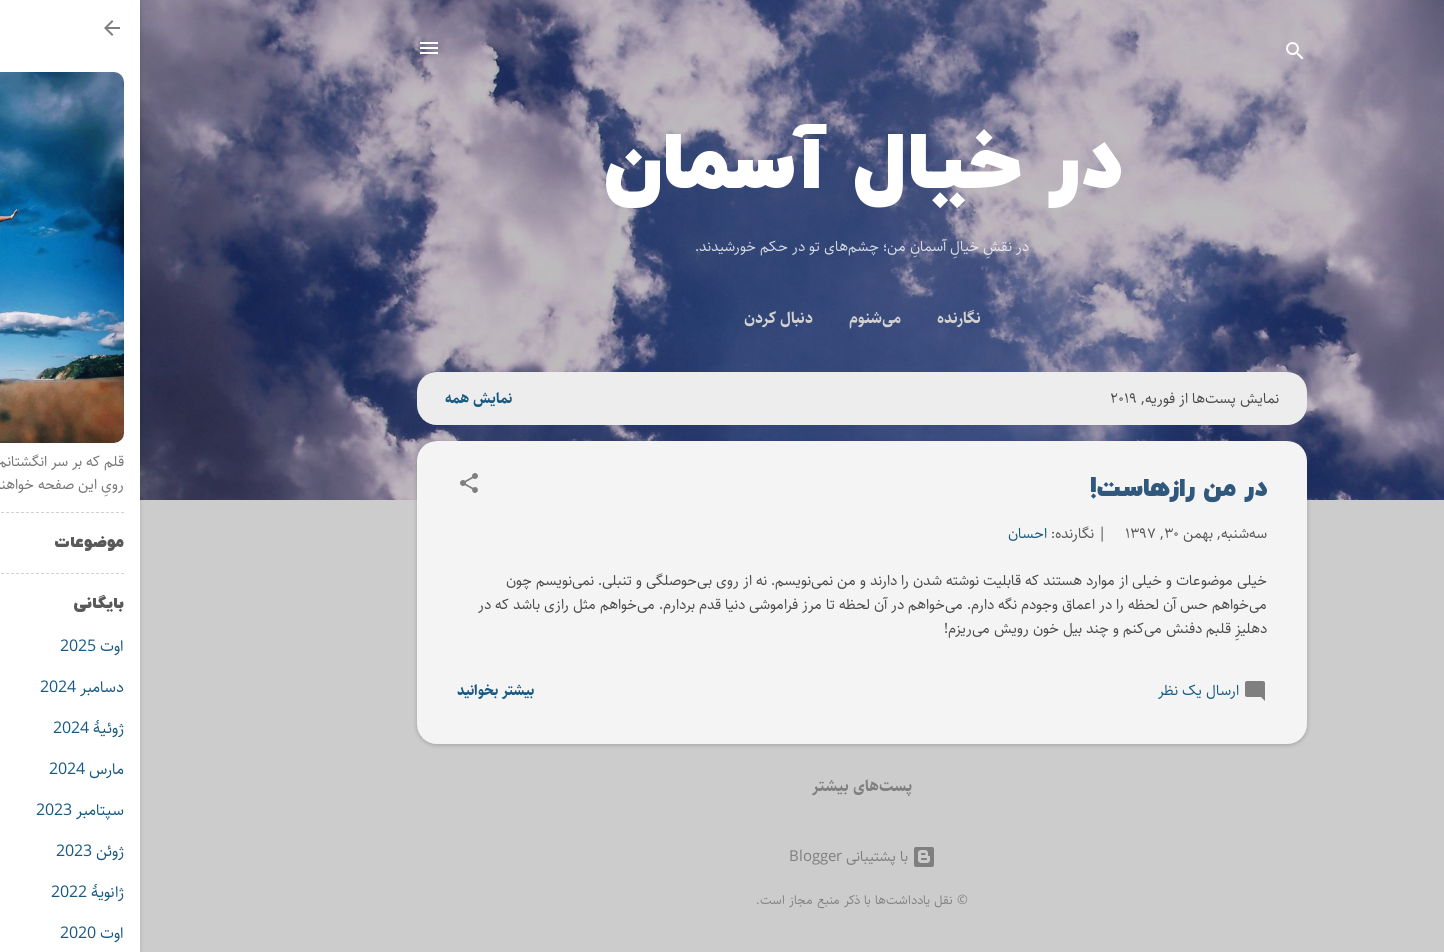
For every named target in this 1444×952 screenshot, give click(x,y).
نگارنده (819, 318)
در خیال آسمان (722, 166)
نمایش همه (338, 398)
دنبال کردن (638, 318)
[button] (329, 487)
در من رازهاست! (1038, 488)
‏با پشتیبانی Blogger (722, 856)
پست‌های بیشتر (722, 786)
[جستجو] (1155, 54)
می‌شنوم (735, 318)
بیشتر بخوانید (355, 690)
